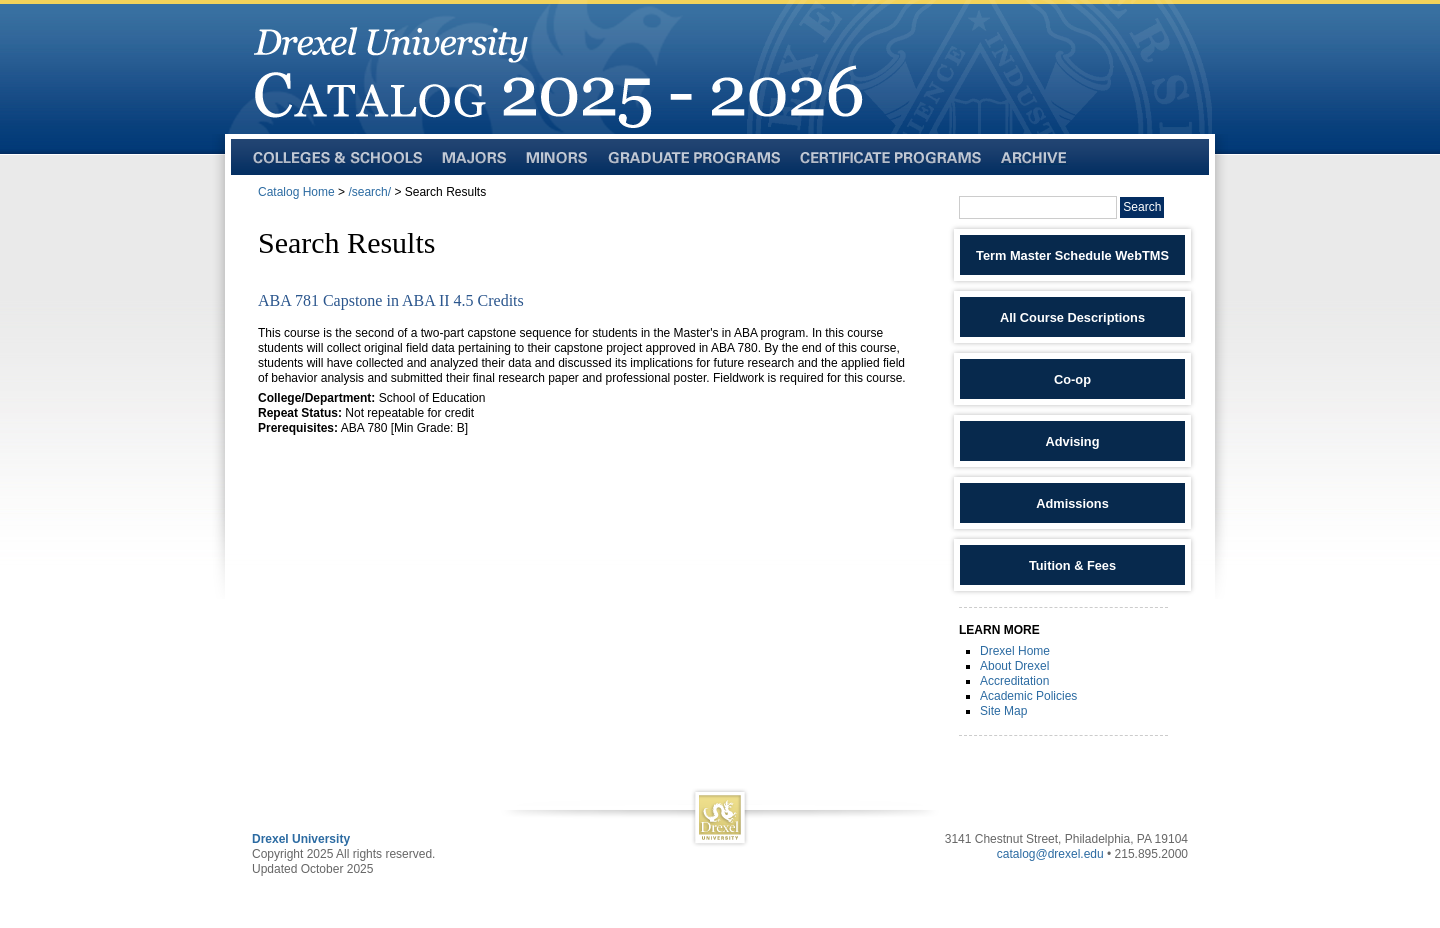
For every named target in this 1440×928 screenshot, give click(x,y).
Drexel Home (1015, 651)
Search (1142, 207)
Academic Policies (1028, 696)
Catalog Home (296, 192)
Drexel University (301, 839)
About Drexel (1014, 666)
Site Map (1003, 711)
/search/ (369, 192)
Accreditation (1014, 681)
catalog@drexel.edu (1050, 854)
